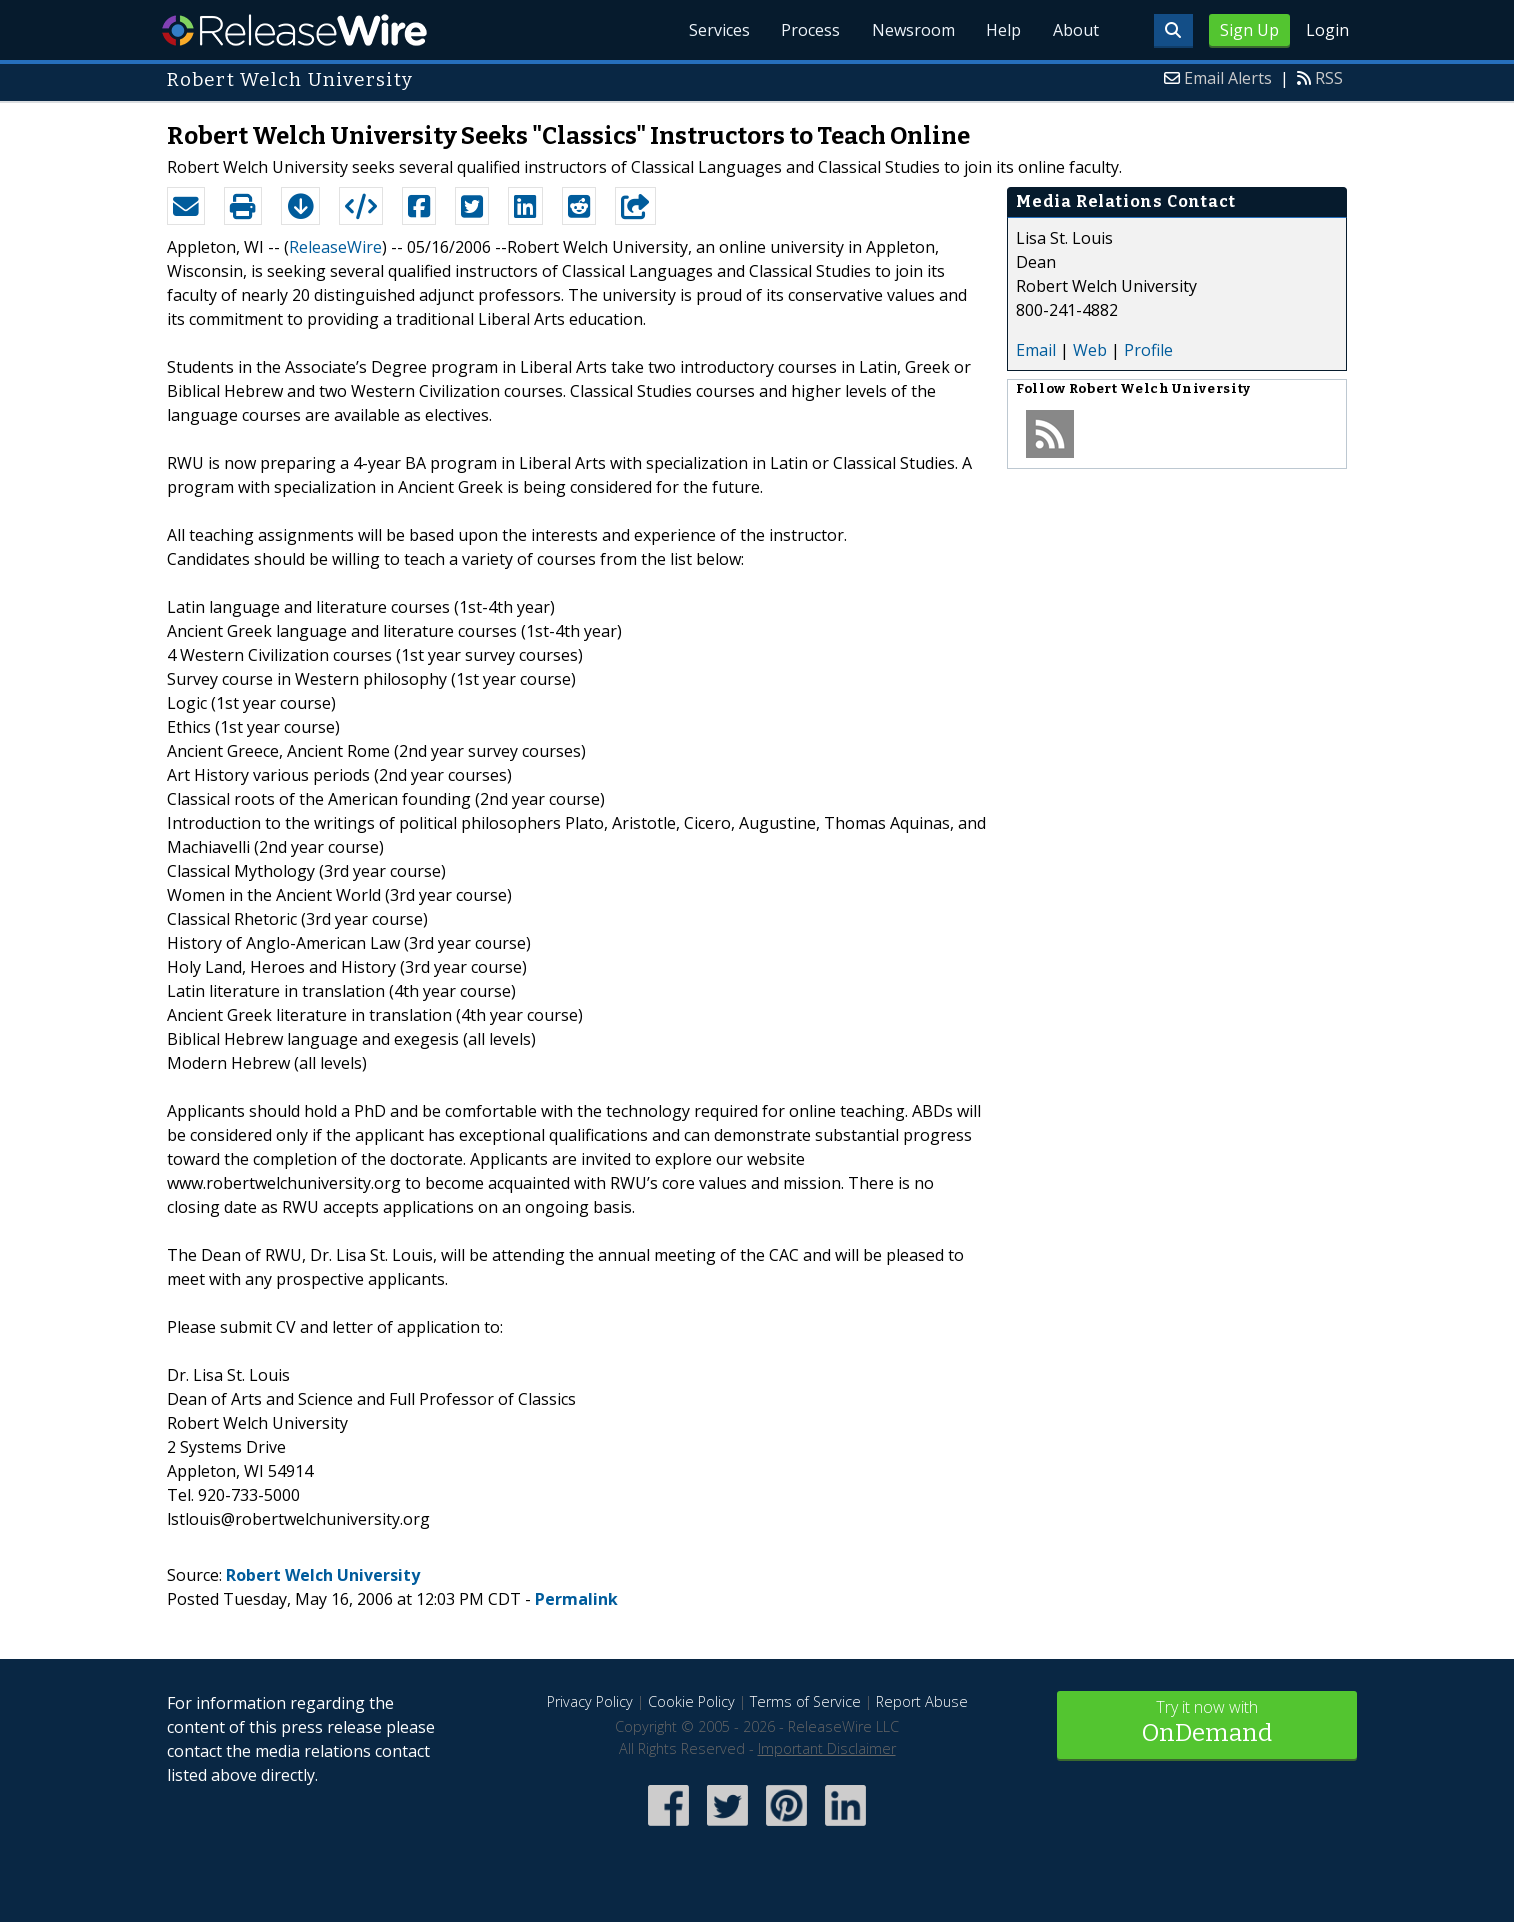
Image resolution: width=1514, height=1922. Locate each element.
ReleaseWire (294, 30)
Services (716, 30)
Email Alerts (1228, 78)
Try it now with (1207, 1723)
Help (1002, 30)
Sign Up (1249, 30)
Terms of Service (805, 1701)
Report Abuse (922, 1701)
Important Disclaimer (827, 1748)
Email (1036, 350)
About (1075, 30)
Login (1327, 30)
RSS (1329, 78)
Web (1090, 350)
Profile (1148, 350)
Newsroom (911, 30)
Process (808, 30)
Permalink (576, 1599)
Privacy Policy (590, 1701)
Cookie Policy (691, 1701)
